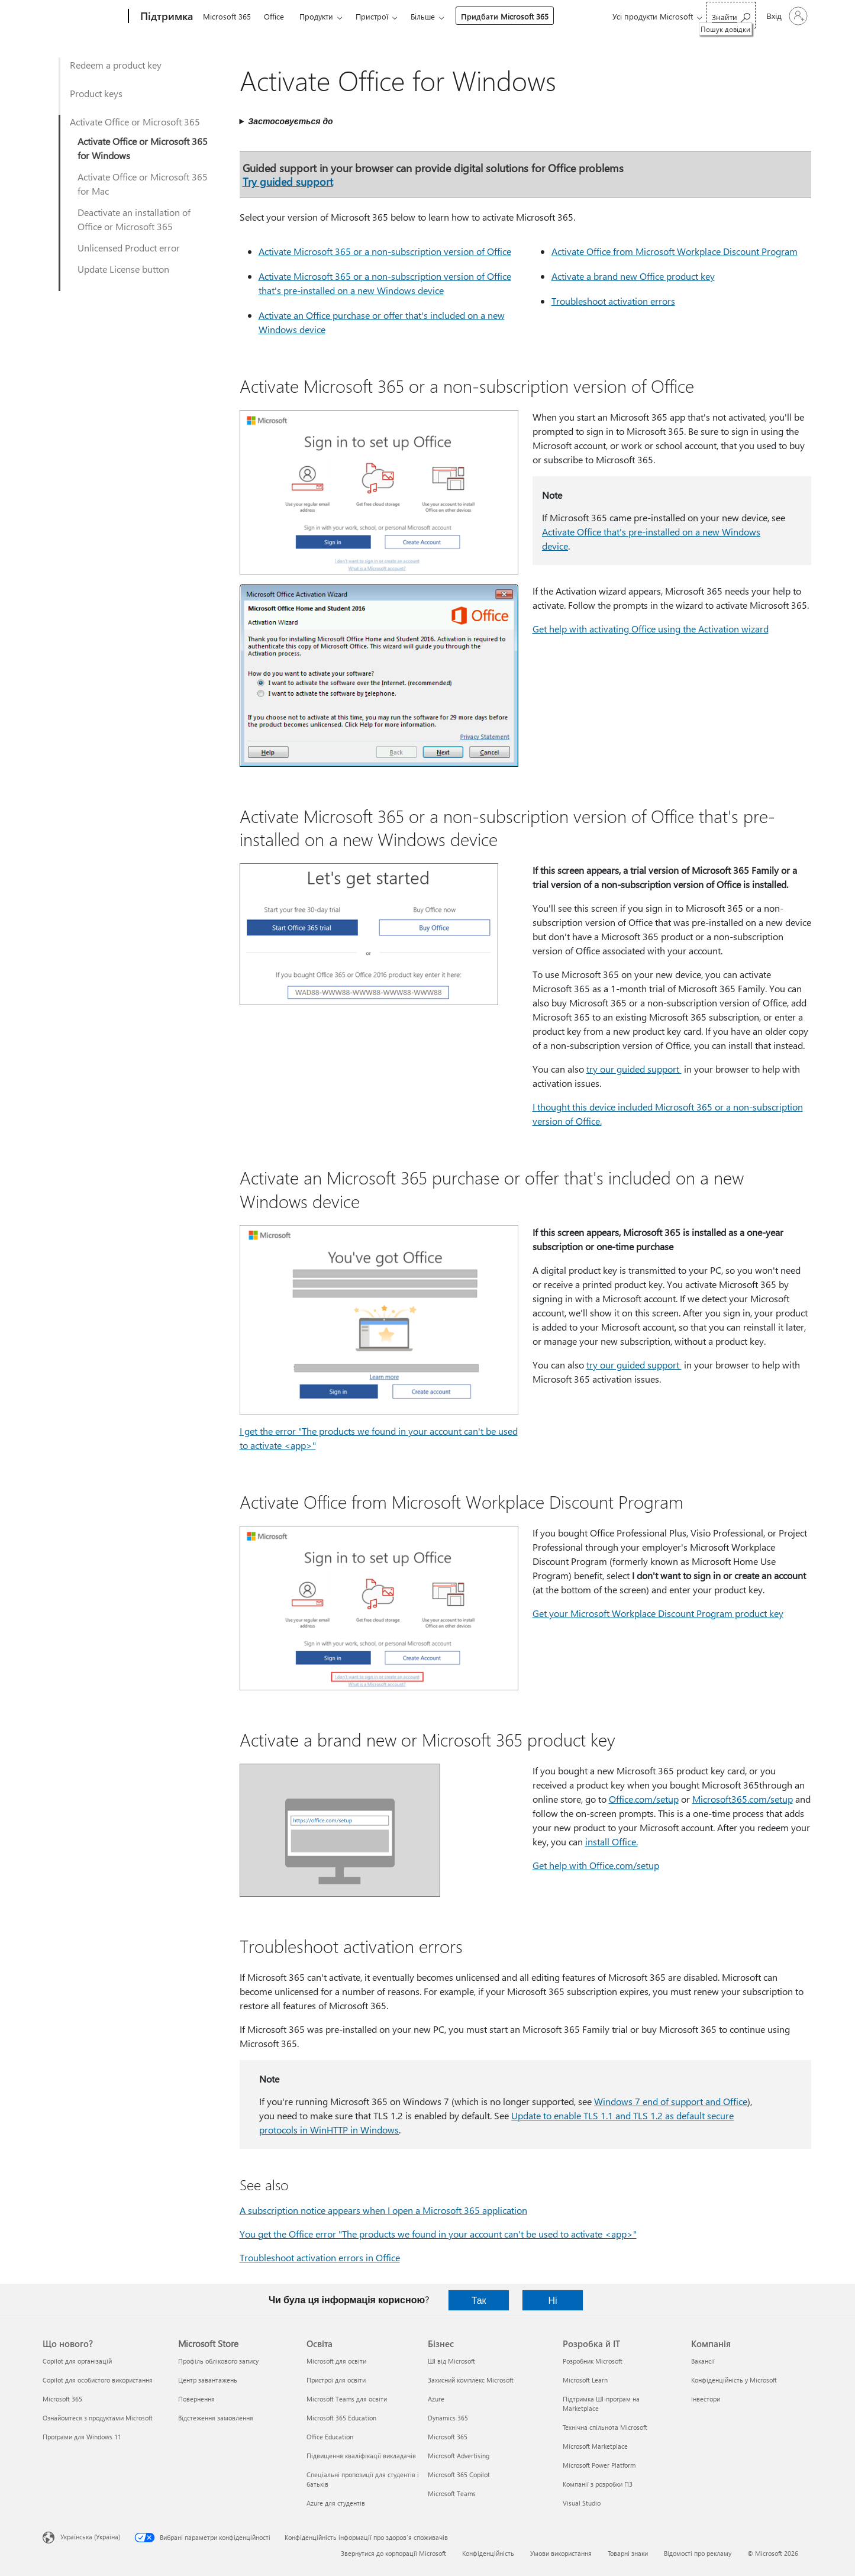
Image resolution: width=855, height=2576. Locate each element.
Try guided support (288, 181)
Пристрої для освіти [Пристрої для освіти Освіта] (336, 2379)
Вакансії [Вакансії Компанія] (703, 2361)
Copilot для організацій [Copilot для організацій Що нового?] (77, 2361)
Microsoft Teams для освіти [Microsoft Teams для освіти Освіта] (346, 2398)
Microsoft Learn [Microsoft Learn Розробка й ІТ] (585, 2379)
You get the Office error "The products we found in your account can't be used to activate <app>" (438, 2234)
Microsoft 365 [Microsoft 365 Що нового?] (62, 2398)
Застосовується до (290, 121)
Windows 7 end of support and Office (670, 2101)
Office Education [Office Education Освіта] (329, 2436)
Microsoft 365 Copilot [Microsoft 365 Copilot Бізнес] (459, 2474)
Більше (423, 16)
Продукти (316, 16)
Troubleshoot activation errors (613, 301)
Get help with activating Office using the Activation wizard (651, 628)
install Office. (611, 1841)
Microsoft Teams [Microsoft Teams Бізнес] (452, 2493)
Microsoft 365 (227, 16)
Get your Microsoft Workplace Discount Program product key (658, 1613)
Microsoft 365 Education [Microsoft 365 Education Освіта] (341, 2417)
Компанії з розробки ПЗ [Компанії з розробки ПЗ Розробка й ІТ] (598, 2484)
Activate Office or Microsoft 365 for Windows (143, 148)
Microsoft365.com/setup (742, 1799)
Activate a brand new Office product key (633, 276)
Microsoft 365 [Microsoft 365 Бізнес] (447, 2436)
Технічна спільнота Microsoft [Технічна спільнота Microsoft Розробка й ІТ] (605, 2427)
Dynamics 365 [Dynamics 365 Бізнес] (448, 2417)
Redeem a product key (116, 65)
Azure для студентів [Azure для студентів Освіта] (335, 2502)
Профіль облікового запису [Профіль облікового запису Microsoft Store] (218, 2361)
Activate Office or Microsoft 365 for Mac (143, 183)
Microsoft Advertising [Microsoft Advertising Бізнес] (458, 2455)
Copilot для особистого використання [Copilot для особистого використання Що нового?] (98, 2379)
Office (274, 16)
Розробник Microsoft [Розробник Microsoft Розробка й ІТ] (592, 2361)
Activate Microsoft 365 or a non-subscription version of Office (385, 251)
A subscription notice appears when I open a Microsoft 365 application (383, 2210)
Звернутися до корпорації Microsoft (393, 2553)
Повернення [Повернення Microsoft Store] (196, 2398)
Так (479, 2300)
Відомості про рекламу (697, 2553)
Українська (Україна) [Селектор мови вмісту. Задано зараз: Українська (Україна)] (90, 2536)
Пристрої (372, 16)
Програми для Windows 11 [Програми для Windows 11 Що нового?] (82, 2436)
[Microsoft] (83, 17)
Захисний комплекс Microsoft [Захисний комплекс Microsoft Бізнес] (471, 2379)
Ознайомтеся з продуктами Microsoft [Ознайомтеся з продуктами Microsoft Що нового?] (98, 2417)
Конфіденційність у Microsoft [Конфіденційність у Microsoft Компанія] (734, 2379)
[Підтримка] (165, 17)
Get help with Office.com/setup (596, 1865)
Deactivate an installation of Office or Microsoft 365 (134, 219)
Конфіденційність (488, 2553)
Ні (553, 2300)
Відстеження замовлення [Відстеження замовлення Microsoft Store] (215, 2417)
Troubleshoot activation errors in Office (320, 2257)
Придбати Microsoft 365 (505, 16)
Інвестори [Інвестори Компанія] (705, 2398)
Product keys (96, 93)
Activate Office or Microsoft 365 (135, 121)
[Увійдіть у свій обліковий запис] (785, 16)
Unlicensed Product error (129, 247)
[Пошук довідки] (731, 15)
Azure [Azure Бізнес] (436, 2398)
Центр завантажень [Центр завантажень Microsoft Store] (207, 2379)
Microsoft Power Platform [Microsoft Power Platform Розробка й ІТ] (599, 2465)
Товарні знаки (628, 2553)
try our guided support (634, 1069)
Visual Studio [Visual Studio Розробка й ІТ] (582, 2502)
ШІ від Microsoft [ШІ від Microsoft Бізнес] (451, 2361)
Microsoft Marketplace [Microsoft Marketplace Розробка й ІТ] (595, 2446)
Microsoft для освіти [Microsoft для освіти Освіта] (336, 2361)
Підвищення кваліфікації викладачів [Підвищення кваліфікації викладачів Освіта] (361, 2455)
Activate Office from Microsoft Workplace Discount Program (674, 251)
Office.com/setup (644, 1799)
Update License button (123, 269)
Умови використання (561, 2553)
